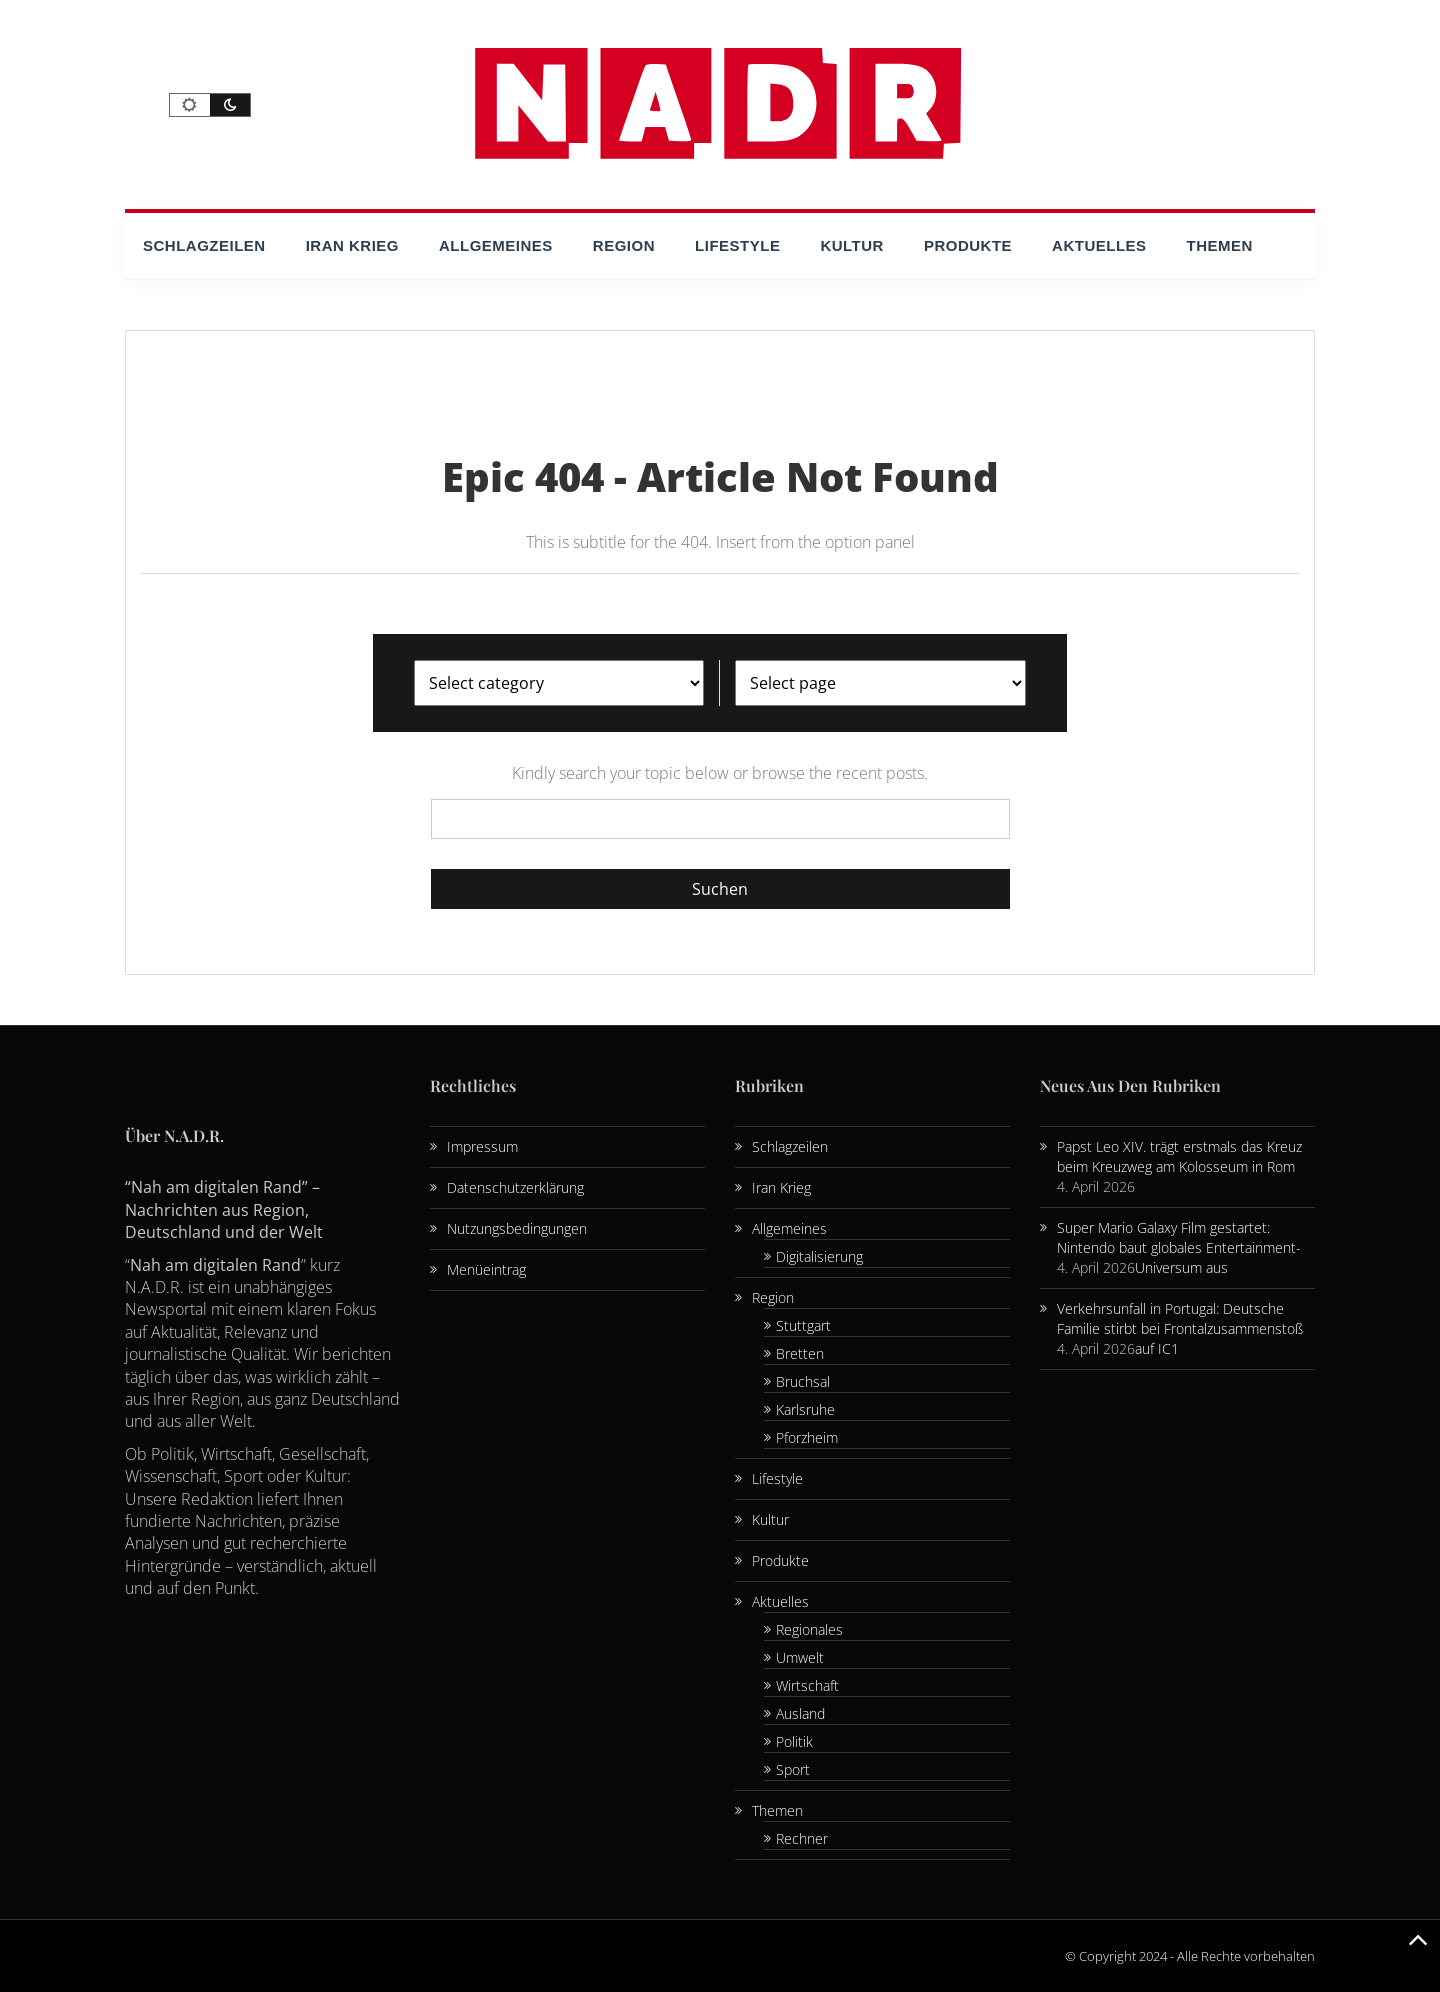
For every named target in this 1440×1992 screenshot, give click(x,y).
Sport (793, 1769)
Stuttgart (803, 1325)
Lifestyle (737, 245)
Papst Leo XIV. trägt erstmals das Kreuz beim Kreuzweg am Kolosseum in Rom (1179, 1156)
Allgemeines (496, 245)
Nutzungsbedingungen (517, 1228)
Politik (794, 1741)
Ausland (800, 1713)
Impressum (482, 1146)
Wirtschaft (807, 1685)
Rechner (802, 1838)
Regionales (809, 1629)
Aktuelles (1099, 245)
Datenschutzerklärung (515, 1187)
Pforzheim (807, 1437)
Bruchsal (803, 1381)
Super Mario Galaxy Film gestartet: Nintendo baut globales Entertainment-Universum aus (1179, 1247)
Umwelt (800, 1657)
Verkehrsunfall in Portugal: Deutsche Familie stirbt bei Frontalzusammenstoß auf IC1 (1180, 1328)
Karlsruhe (805, 1409)
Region (624, 245)
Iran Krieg (352, 245)
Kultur (852, 245)
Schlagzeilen (204, 245)
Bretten (800, 1353)
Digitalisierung (819, 1256)
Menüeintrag (486, 1269)
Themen (1220, 245)
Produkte (968, 245)
